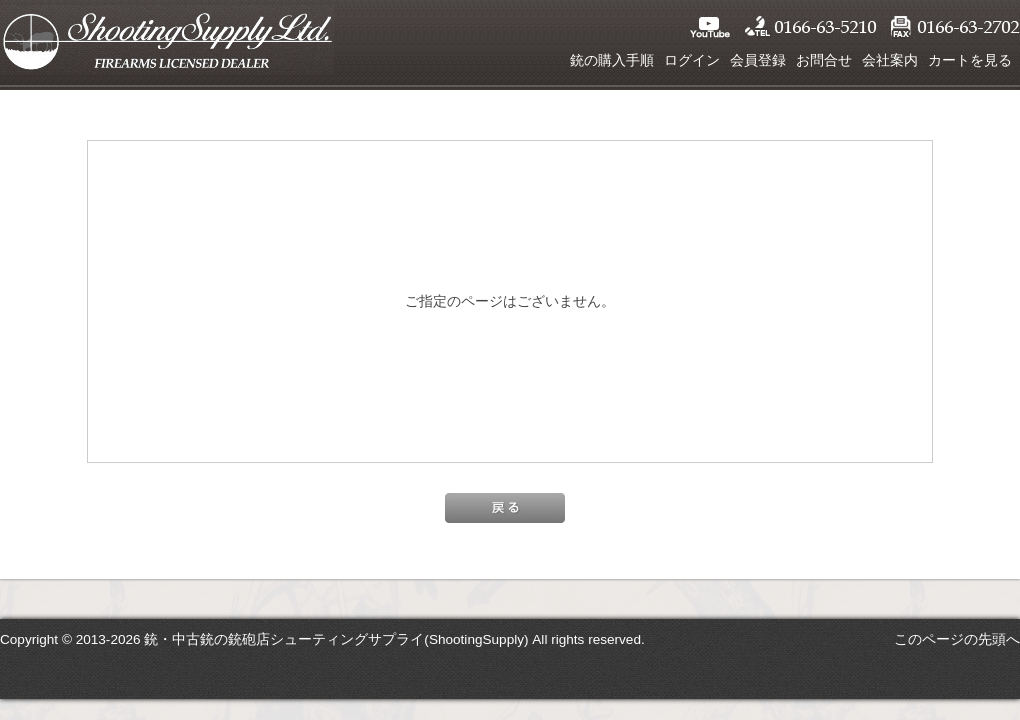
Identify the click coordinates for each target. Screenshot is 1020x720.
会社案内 (890, 60)
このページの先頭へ (957, 639)
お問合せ (824, 60)
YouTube (710, 27)
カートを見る (970, 60)
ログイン (692, 60)
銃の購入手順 (612, 60)
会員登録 (758, 60)
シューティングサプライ (167, 40)
